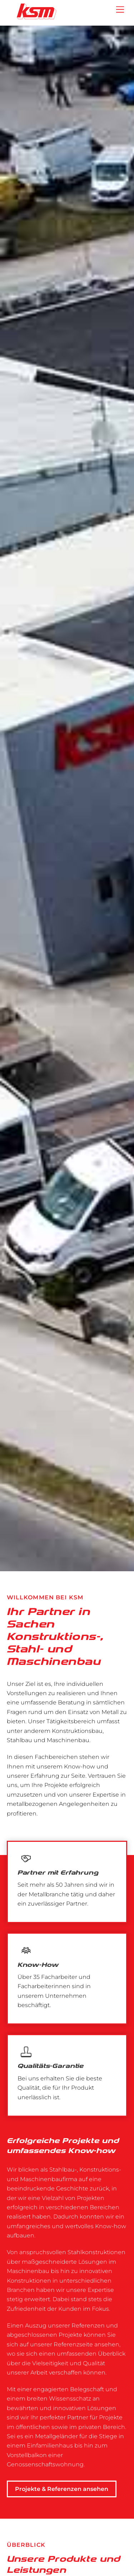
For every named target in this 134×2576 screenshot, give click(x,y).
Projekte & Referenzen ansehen (61, 2489)
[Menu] (120, 10)
